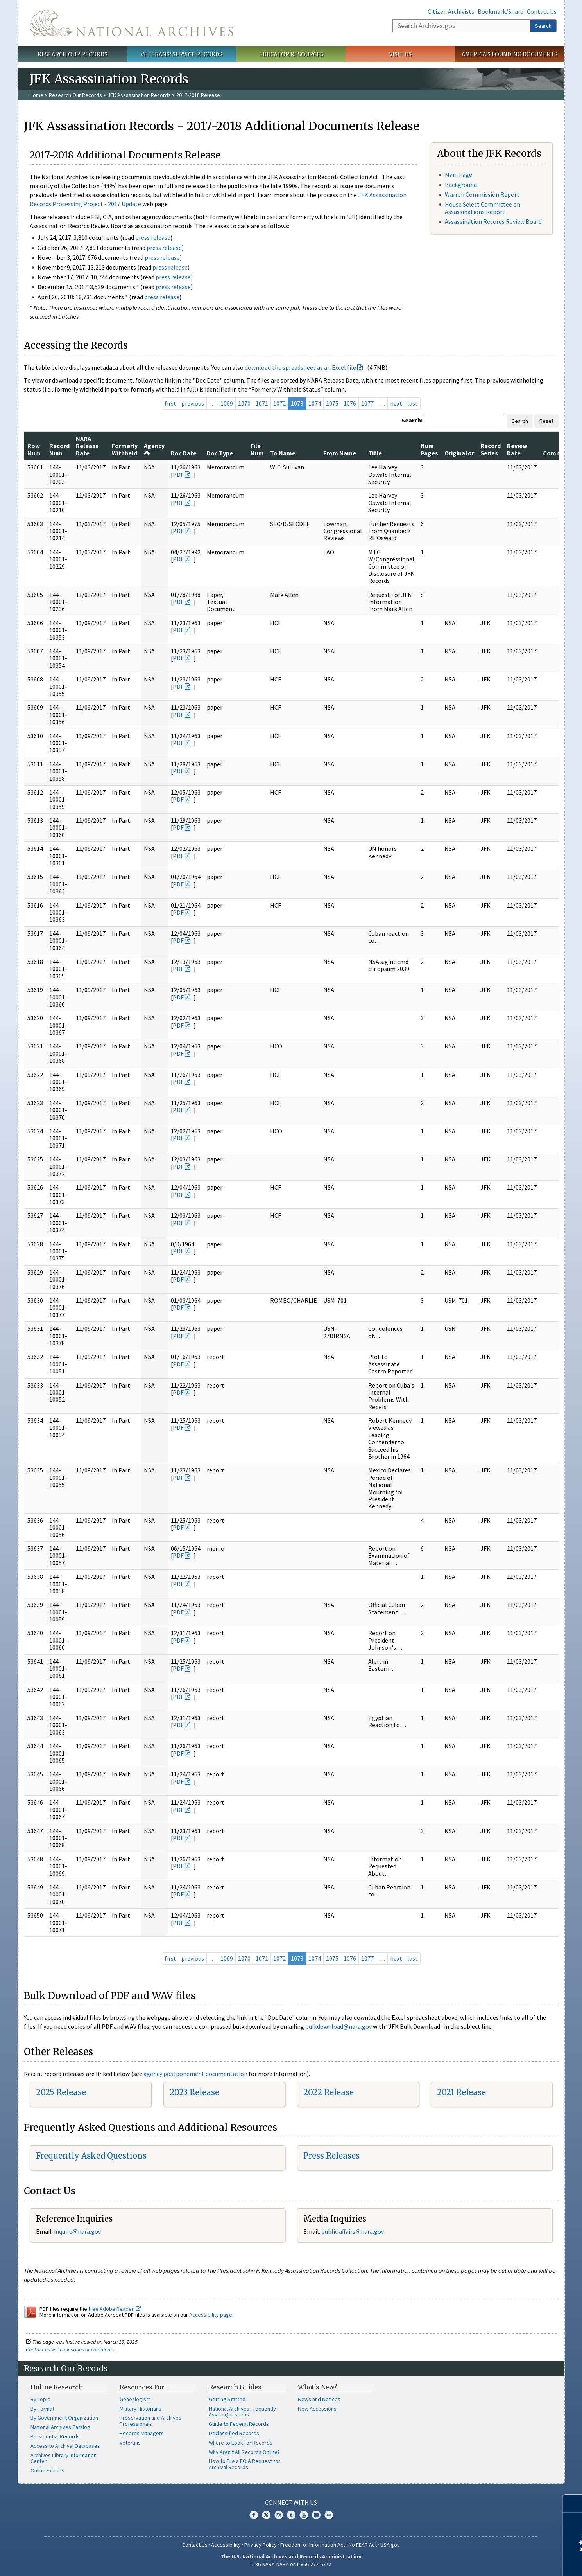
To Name (282, 453)
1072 (279, 403)
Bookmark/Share (500, 11)
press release (152, 237)
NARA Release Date (87, 446)
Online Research (56, 2387)
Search (543, 25)
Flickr (328, 2515)
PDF (178, 474)
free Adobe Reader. (114, 2308)
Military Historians (140, 2408)
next (396, 403)
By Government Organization (64, 2417)
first (170, 403)
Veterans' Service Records (181, 54)
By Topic (40, 2399)
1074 (314, 403)
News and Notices (319, 2399)
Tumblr (291, 2515)
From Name (339, 453)
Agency (154, 449)
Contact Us (542, 11)
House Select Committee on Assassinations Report (482, 208)
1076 (350, 403)
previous (192, 403)
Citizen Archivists (451, 11)
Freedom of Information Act (312, 2544)
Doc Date (184, 453)
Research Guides (235, 2387)
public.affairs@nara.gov (352, 2231)
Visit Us (400, 54)
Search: (412, 420)
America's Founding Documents (509, 54)
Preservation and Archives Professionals (150, 2420)
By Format (42, 2408)
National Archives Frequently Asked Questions (242, 2411)
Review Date (517, 449)
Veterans (130, 2442)
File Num (257, 449)
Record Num (59, 449)
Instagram (278, 2515)
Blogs (316, 2515)
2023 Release (194, 2092)
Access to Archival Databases (65, 2445)
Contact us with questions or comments (70, 2349)
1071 (262, 403)
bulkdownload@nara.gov (338, 2026)
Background (461, 185)
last (412, 403)
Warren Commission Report (482, 194)
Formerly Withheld (125, 449)
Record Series (490, 449)
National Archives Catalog (60, 2426)
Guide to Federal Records (239, 2423)
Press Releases (331, 2156)
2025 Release (61, 2092)
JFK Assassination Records (139, 95)
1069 (226, 403)
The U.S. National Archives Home (131, 23)
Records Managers (142, 2433)
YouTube (303, 2515)
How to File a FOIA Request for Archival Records (244, 2464)
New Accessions (317, 2408)
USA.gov (390, 2544)
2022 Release (328, 2092)
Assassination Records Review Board (493, 221)
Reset (546, 420)
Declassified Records (234, 2433)
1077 (367, 403)
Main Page (458, 174)
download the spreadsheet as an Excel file (300, 367)
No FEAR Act (363, 2544)
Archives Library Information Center (63, 2458)
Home (36, 95)
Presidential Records (55, 2436)
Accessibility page (210, 2314)
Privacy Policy (260, 2544)
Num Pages (429, 449)
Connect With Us (291, 2502)
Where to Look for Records (240, 2442)
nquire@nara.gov (78, 2231)
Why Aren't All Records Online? (244, 2452)
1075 (332, 403)
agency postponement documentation (195, 2074)
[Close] (573, 2503)
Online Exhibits (47, 2470)
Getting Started (227, 2399)
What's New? (317, 2387)
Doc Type (220, 453)
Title (375, 453)
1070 (244, 403)
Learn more (512, 2561)
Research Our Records (72, 54)
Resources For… (144, 2387)
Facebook (253, 2515)
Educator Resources (291, 54)
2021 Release (461, 2092)
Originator (459, 453)
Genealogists (135, 2399)
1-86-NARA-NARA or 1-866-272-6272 (291, 2564)
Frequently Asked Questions (91, 2156)
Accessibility (226, 2544)
